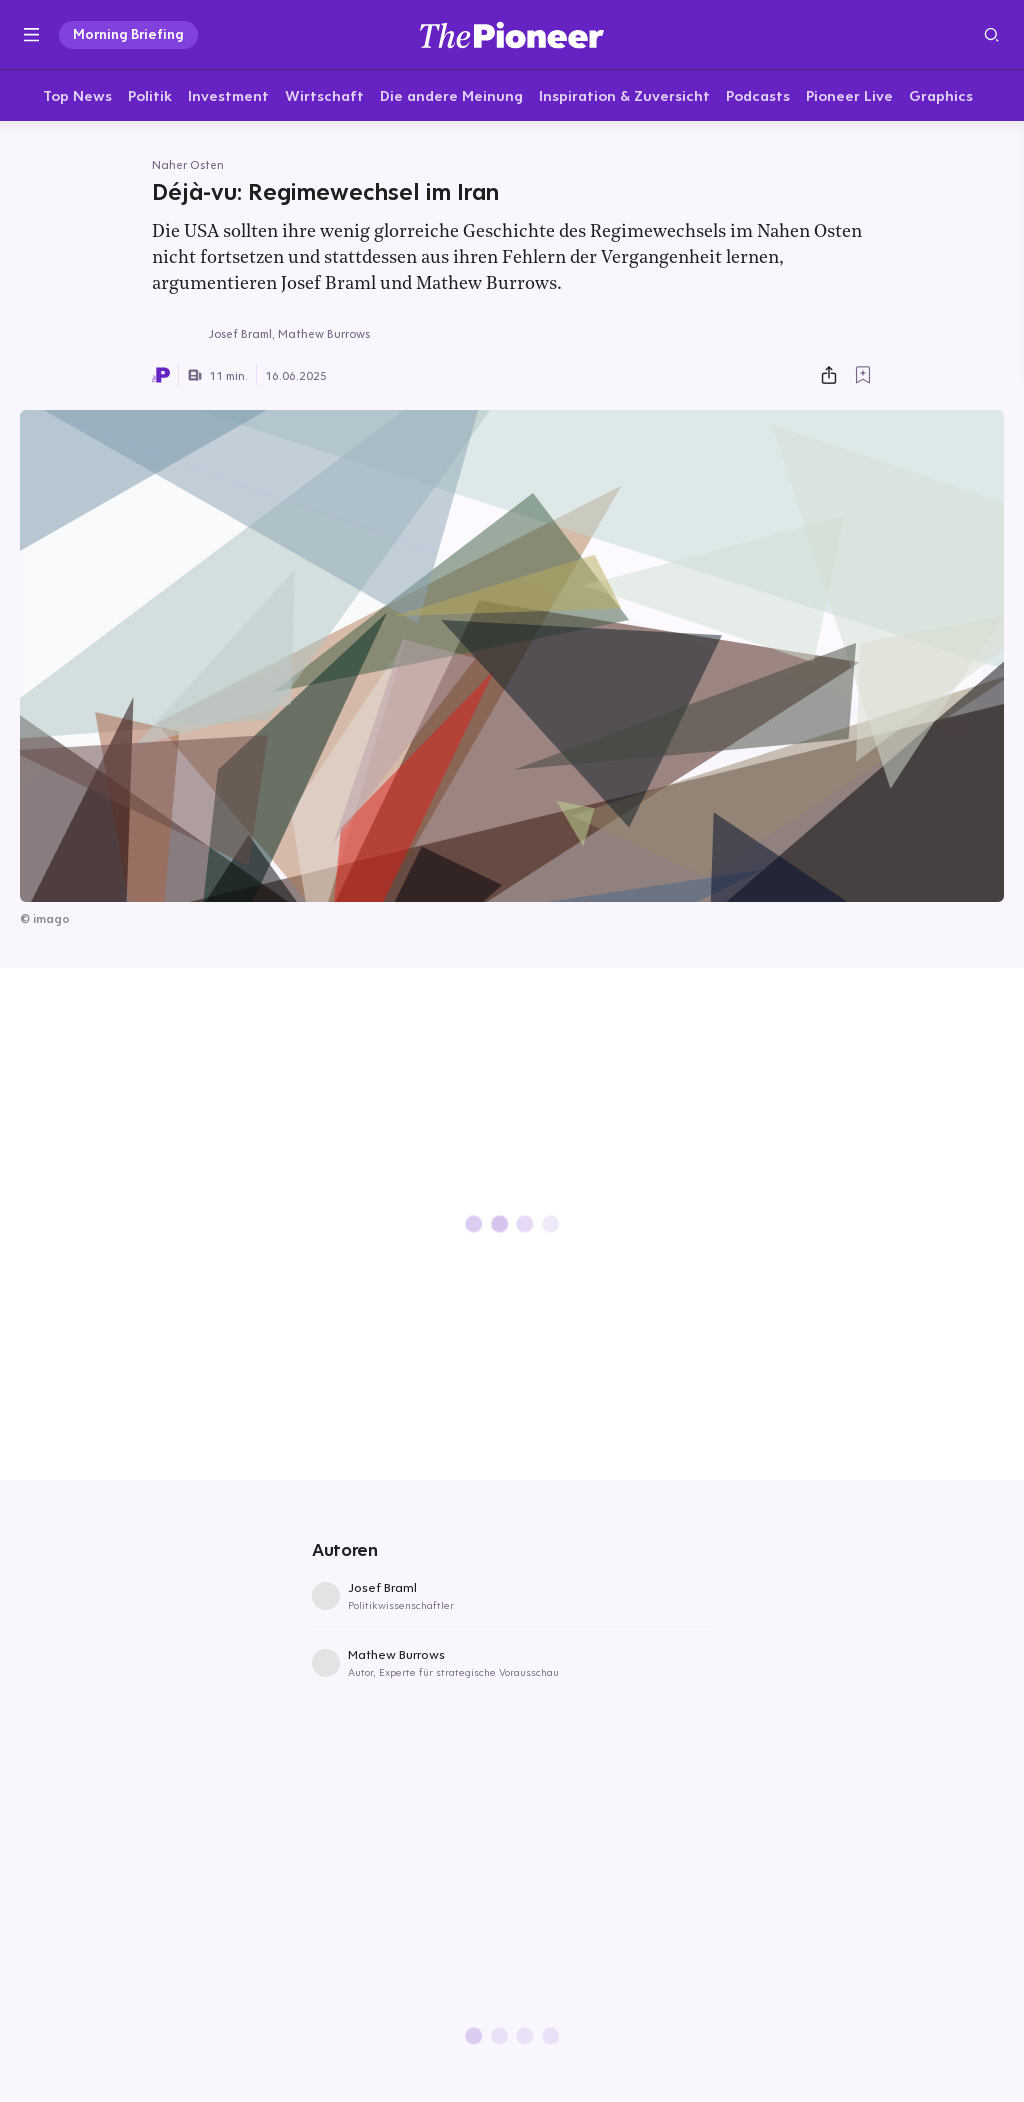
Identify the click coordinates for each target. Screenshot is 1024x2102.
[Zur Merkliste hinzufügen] (863, 378)
